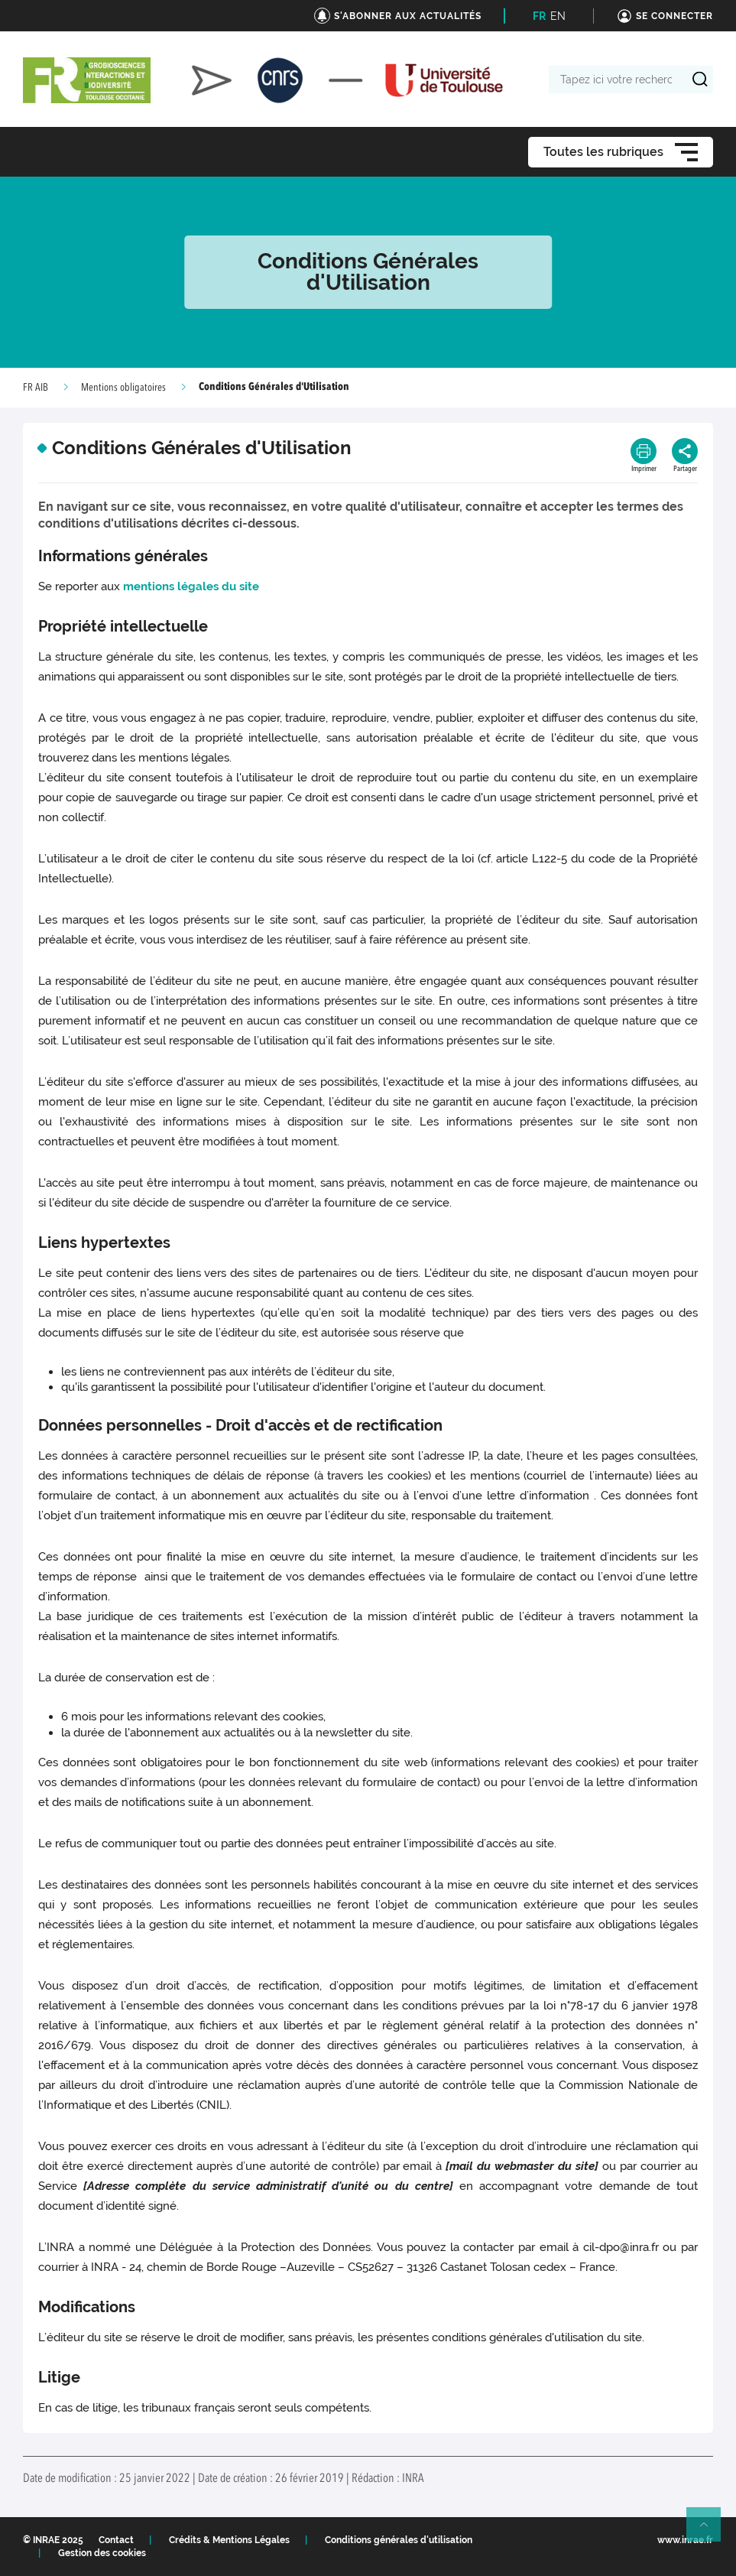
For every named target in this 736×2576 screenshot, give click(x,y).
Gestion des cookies (102, 2553)
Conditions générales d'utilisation (398, 2540)
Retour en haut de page (710, 2531)
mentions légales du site (192, 586)
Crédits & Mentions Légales (229, 2540)
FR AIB (35, 387)
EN (558, 16)
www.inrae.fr (685, 2540)
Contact (116, 2540)
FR (539, 16)
